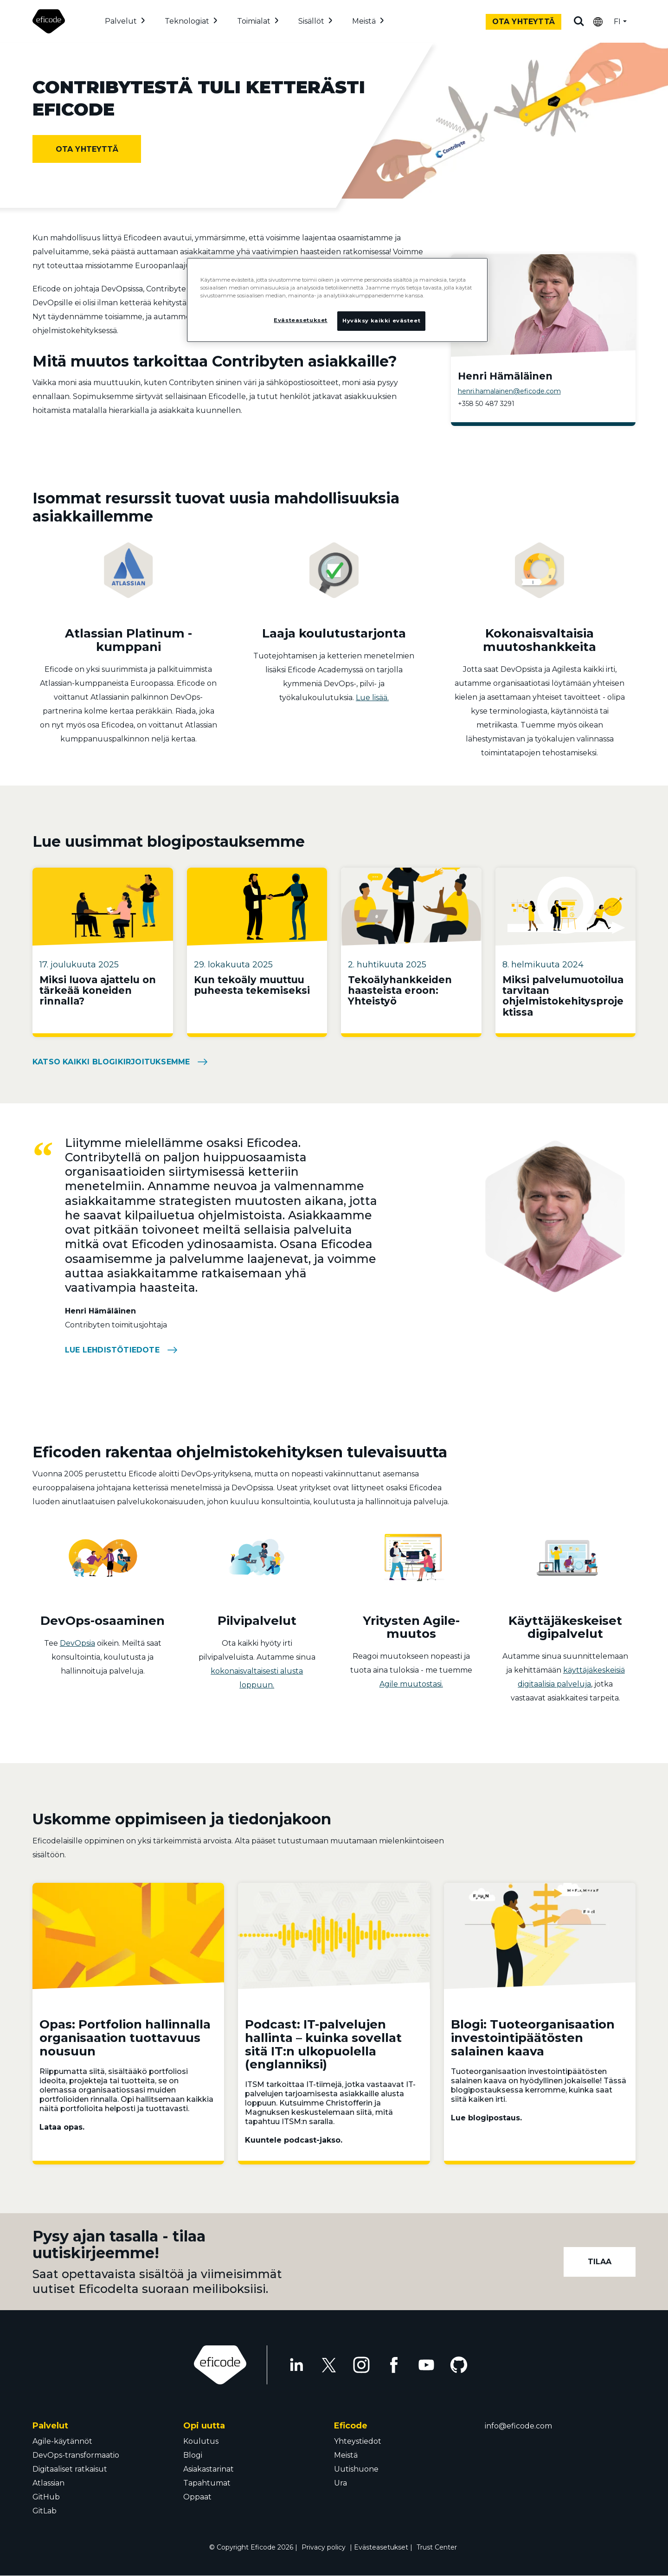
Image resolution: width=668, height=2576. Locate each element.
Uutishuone (356, 2469)
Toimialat (253, 21)
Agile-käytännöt (62, 2441)
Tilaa (600, 2261)
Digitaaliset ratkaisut (69, 2469)
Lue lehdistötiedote (112, 1350)
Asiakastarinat (208, 2469)
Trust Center (437, 2547)
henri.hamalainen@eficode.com (509, 391)
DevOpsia (77, 1643)
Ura (340, 2483)
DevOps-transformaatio (75, 2455)
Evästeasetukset (381, 2547)
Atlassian (48, 2483)
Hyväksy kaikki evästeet (381, 320)
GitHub (46, 2496)
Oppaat (197, 2496)
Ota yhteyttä (523, 21)
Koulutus (200, 2441)
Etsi (579, 21)
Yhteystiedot (357, 2441)
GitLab (44, 2510)
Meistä (364, 21)
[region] (337, 300)
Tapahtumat (207, 2483)
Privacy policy (324, 2547)
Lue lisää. (372, 697)
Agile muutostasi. (411, 1684)
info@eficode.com (518, 2425)
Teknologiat (187, 21)
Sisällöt (311, 21)
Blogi (192, 2455)
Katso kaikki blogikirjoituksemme (111, 1061)
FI (617, 21)
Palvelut (121, 21)
